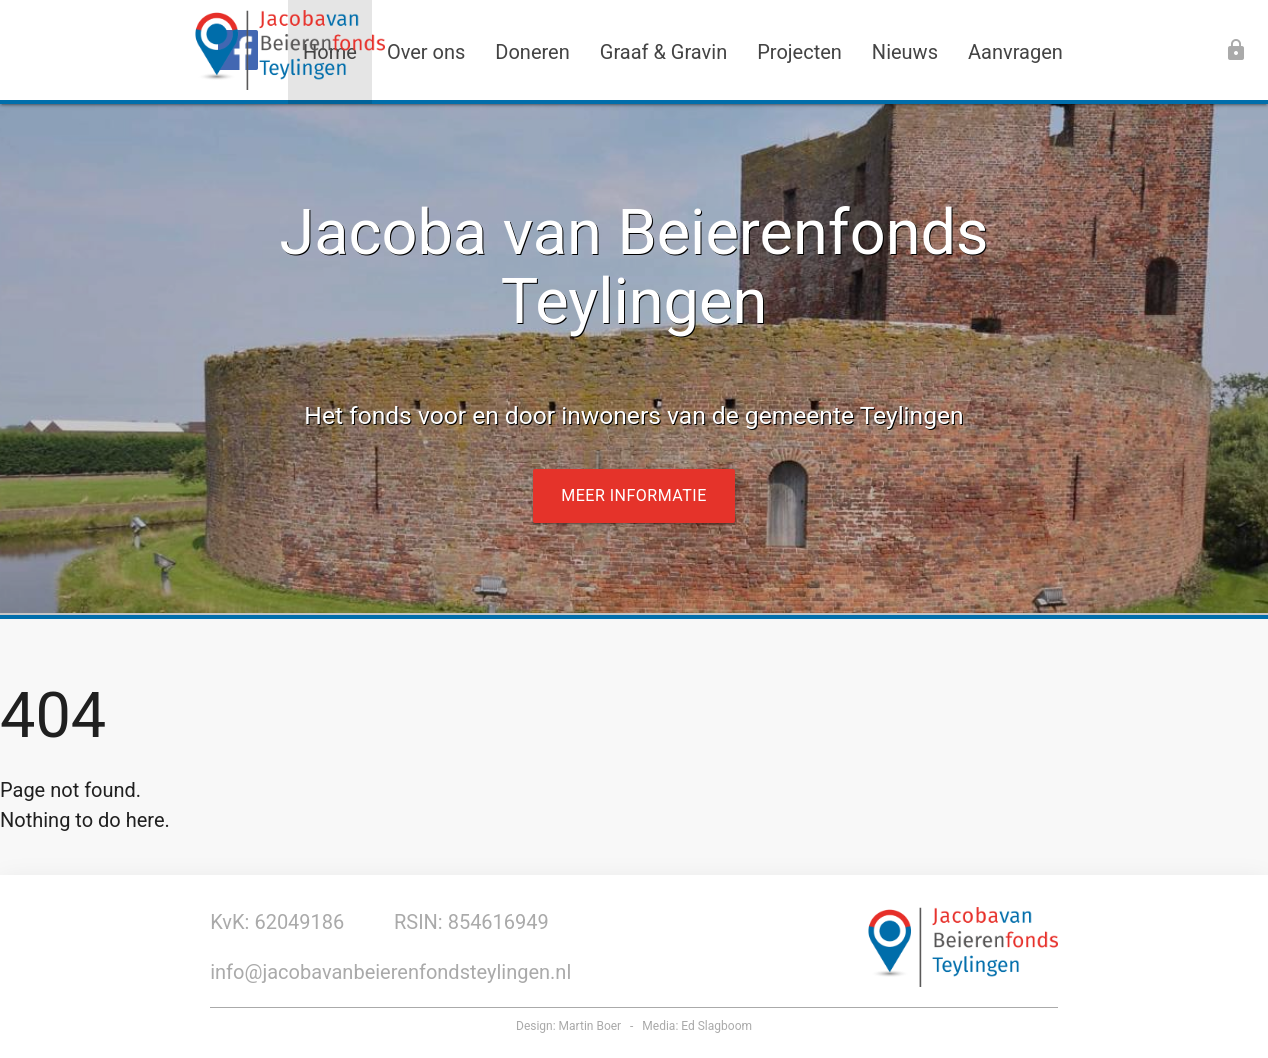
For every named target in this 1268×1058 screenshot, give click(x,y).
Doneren (532, 52)
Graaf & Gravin (663, 52)
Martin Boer (590, 1026)
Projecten (799, 52)
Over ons (426, 52)
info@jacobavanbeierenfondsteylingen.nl (390, 972)
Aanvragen (1015, 52)
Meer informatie (634, 495)
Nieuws (905, 52)
